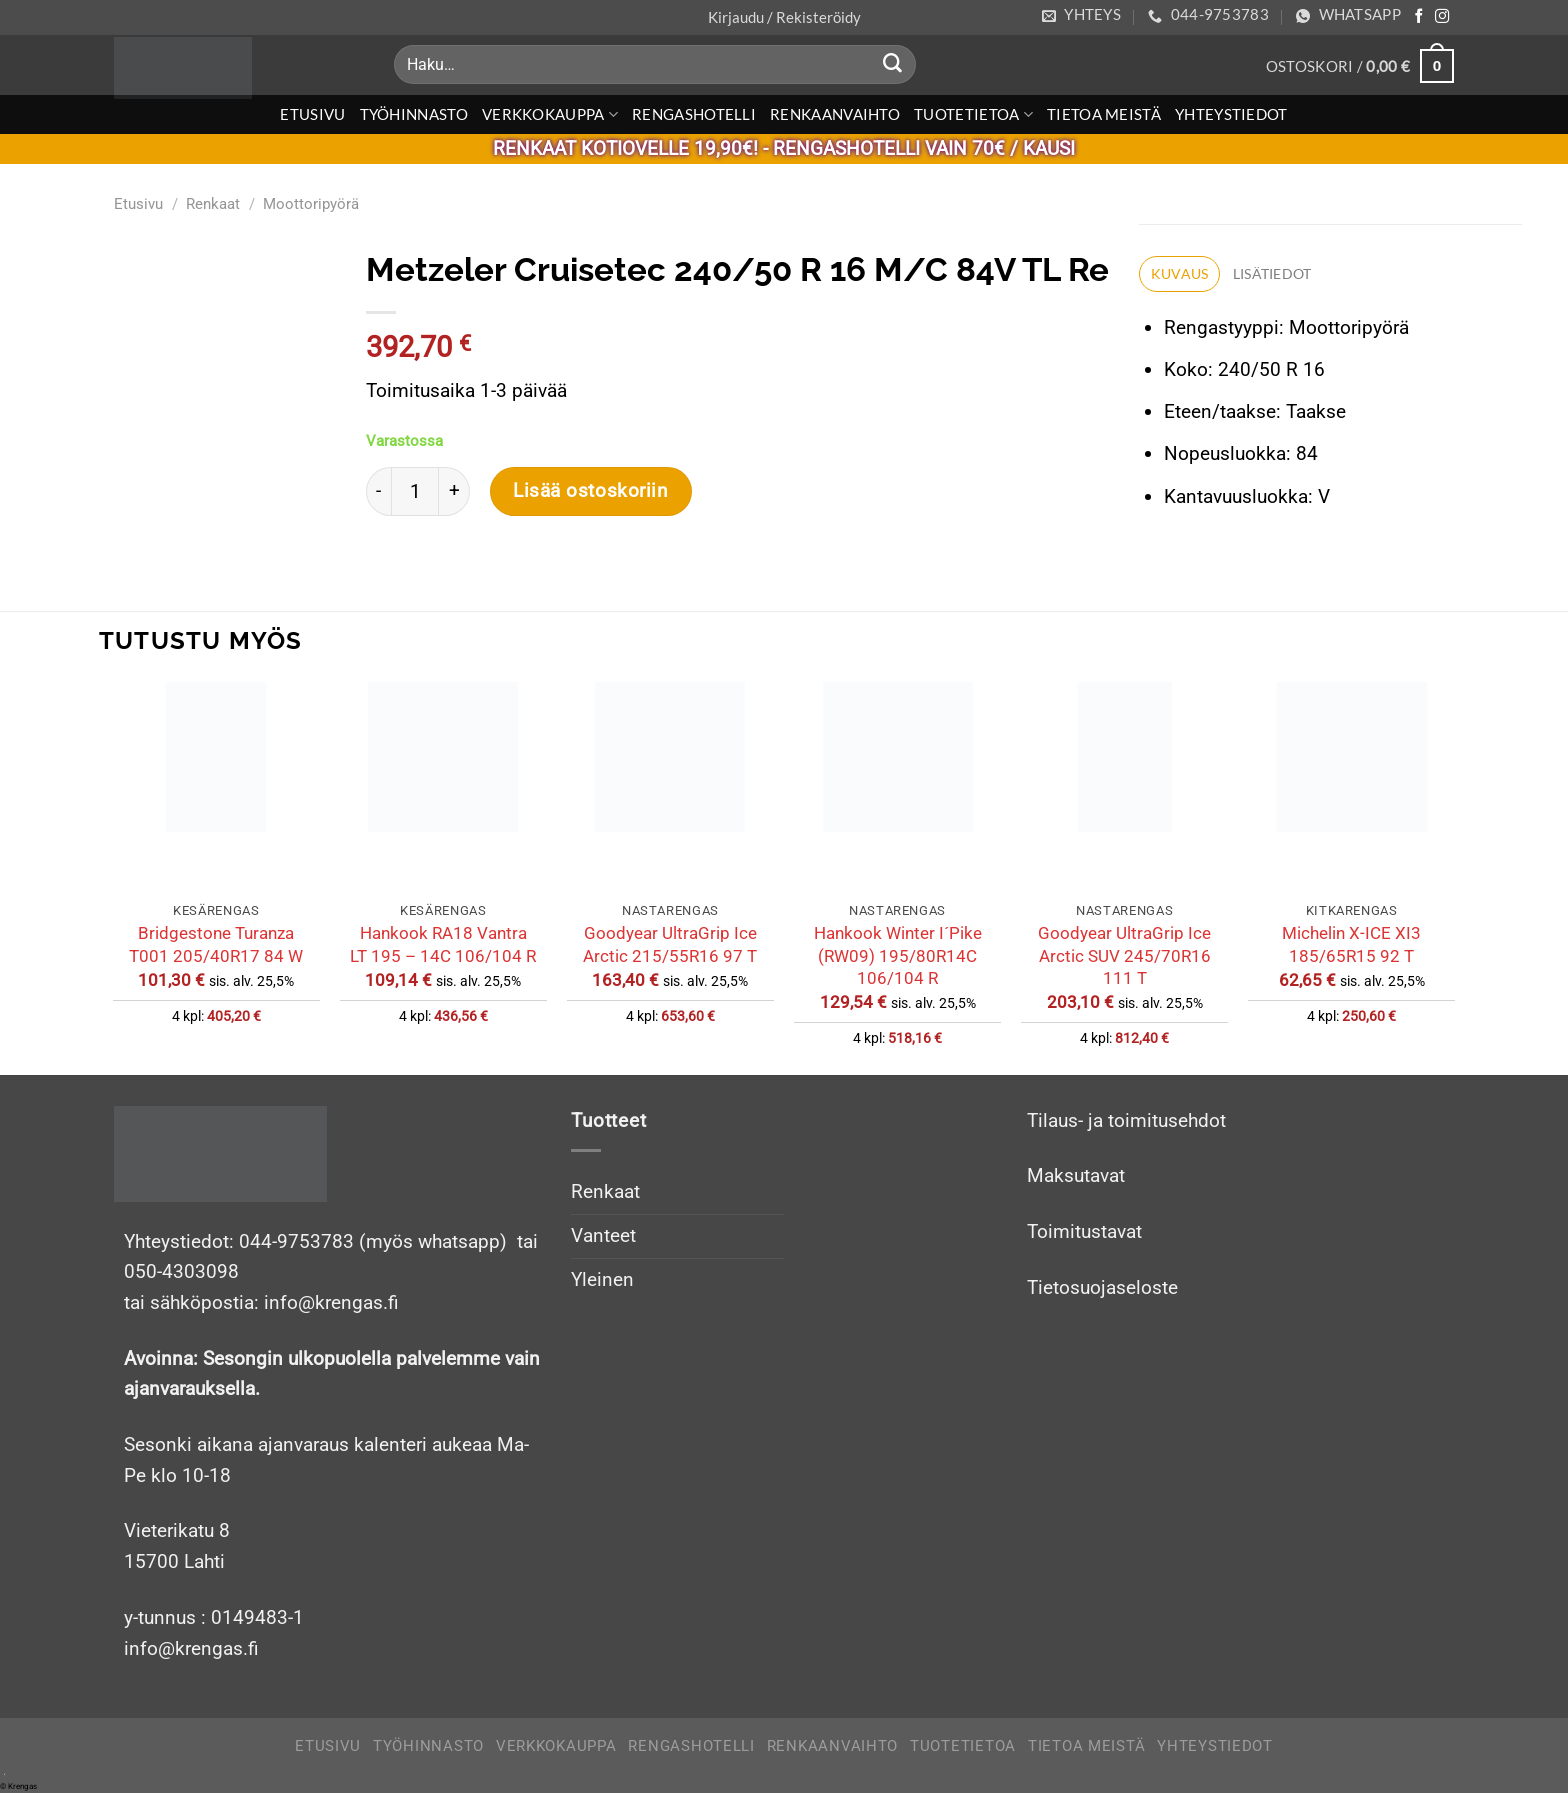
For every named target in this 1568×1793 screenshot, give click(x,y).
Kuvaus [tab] (1173, 275)
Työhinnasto (414, 114)
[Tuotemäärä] (406, 491)
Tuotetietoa (973, 114)
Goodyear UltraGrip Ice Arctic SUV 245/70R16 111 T (1124, 955)
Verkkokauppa (550, 114)
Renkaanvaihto (835, 114)
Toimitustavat (1084, 1231)
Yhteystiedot (1231, 114)
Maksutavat (1076, 1175)
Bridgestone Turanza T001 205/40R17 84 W (216, 944)
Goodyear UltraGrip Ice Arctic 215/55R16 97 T (670, 944)
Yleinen (602, 1279)
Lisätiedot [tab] (1273, 275)
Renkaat (213, 204)
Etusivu (312, 114)
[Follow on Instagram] (1442, 17)
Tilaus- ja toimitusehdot (1126, 1120)
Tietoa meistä (1104, 114)
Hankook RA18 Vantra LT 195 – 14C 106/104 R (443, 944)
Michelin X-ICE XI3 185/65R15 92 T (1351, 944)
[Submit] (893, 65)
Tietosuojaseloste (1102, 1287)
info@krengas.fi (191, 1648)
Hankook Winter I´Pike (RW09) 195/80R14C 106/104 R (898, 955)
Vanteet (603, 1235)
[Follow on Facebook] (1419, 17)
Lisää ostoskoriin (582, 491)
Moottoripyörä (311, 204)
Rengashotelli (694, 114)
